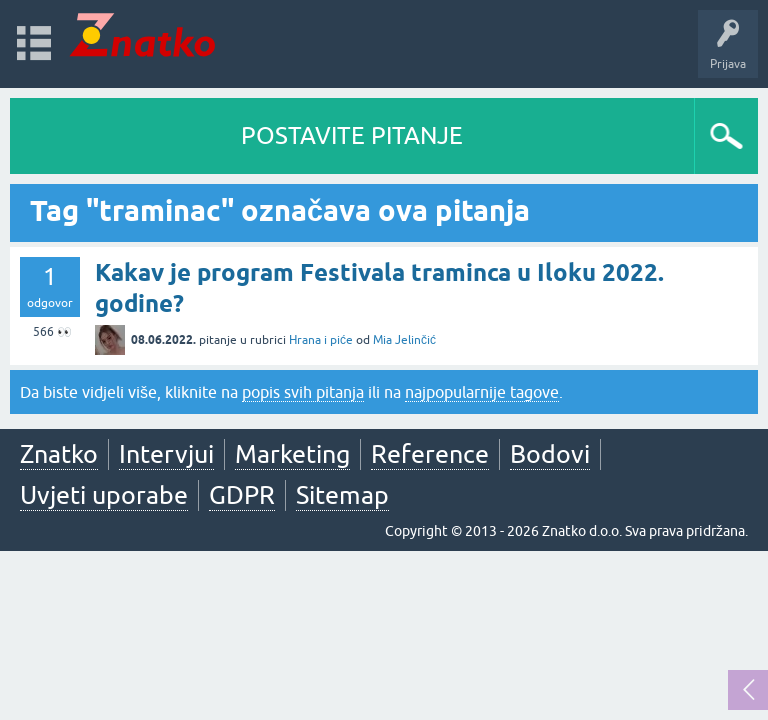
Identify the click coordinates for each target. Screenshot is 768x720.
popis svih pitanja (303, 392)
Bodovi (550, 454)
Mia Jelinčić (404, 340)
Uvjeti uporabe (104, 495)
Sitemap (342, 495)
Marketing (292, 454)
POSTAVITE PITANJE (352, 135)
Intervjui (166, 454)
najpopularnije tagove (482, 392)
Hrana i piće (321, 340)
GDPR (242, 495)
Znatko (59, 454)
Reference (430, 454)
